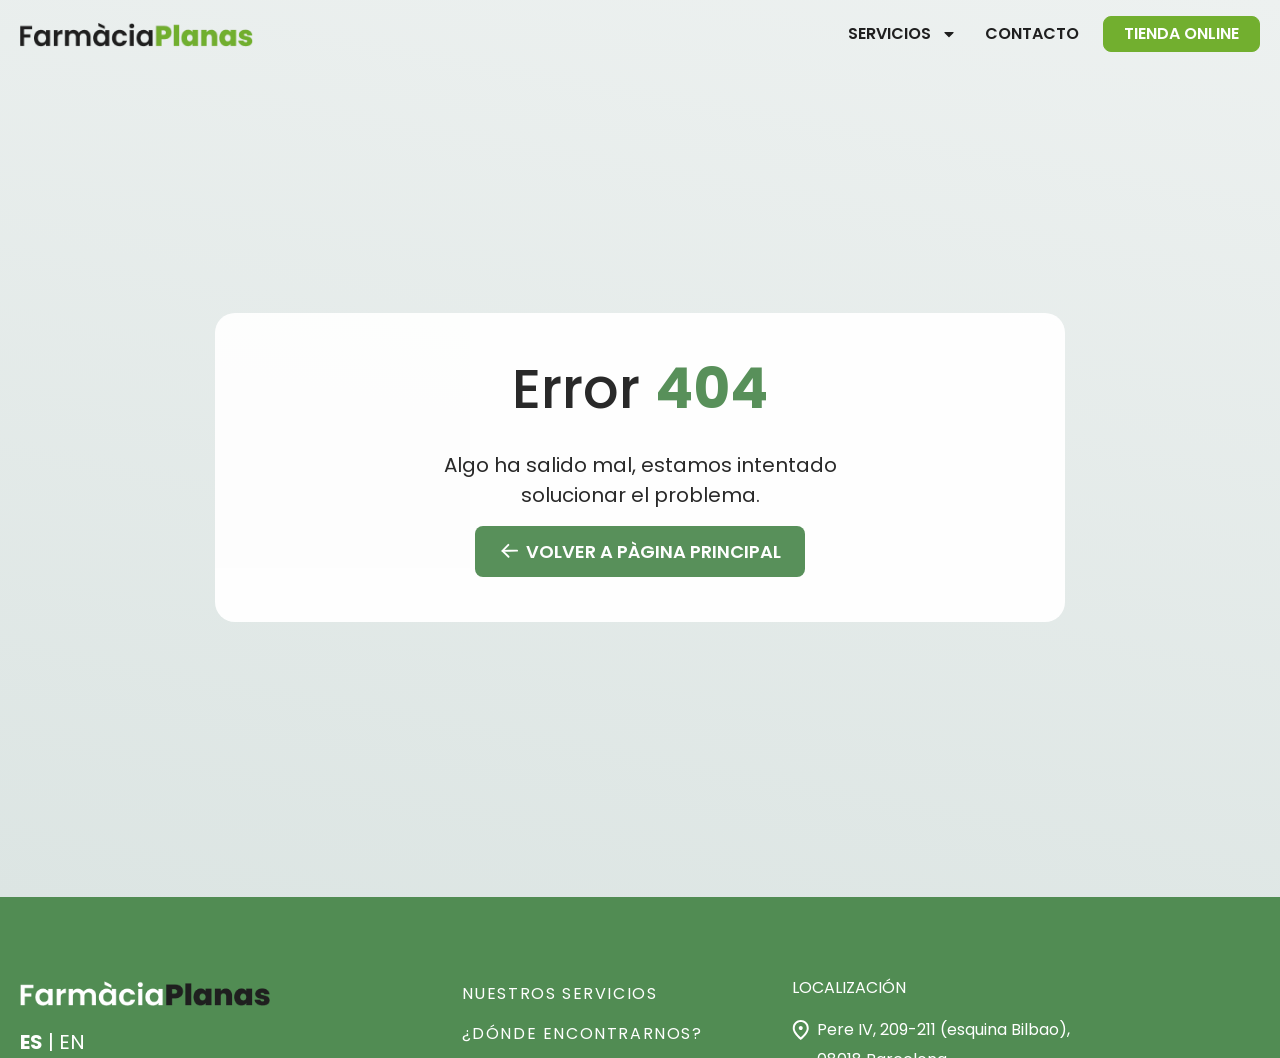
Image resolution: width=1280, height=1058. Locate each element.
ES (31, 1042)
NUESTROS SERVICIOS (560, 993)
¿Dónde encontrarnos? (582, 1033)
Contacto (1032, 33)
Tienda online (1181, 33)
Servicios (902, 34)
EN (72, 1042)
